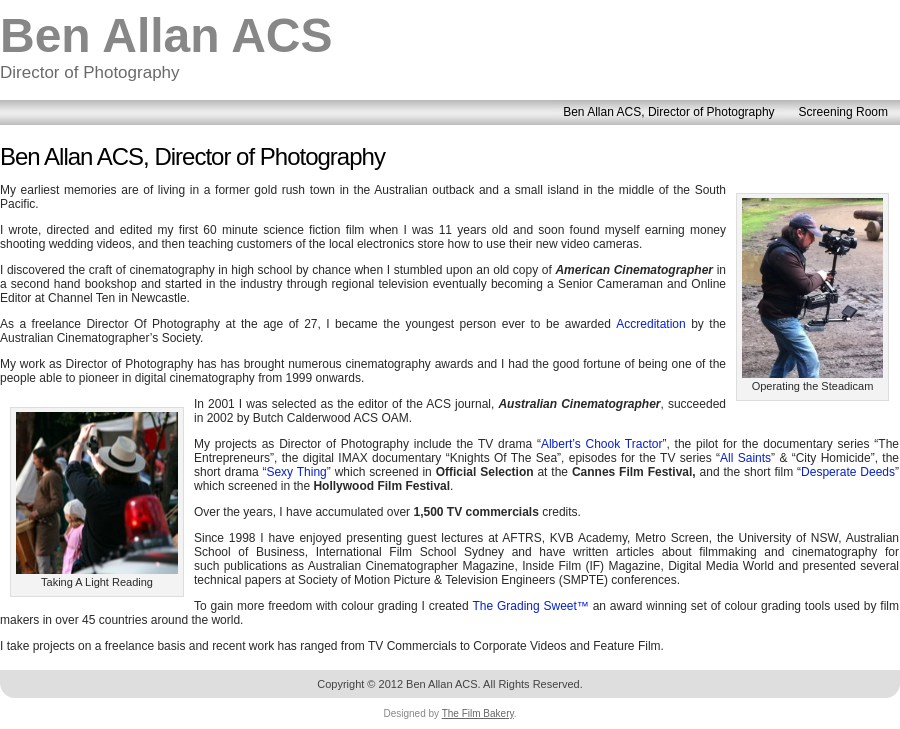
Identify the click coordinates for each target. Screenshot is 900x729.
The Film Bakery (478, 713)
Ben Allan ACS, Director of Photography (192, 156)
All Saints (745, 458)
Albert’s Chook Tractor (602, 444)
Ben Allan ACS (166, 35)
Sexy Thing (296, 472)
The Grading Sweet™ (530, 606)
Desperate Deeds (848, 472)
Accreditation (650, 324)
